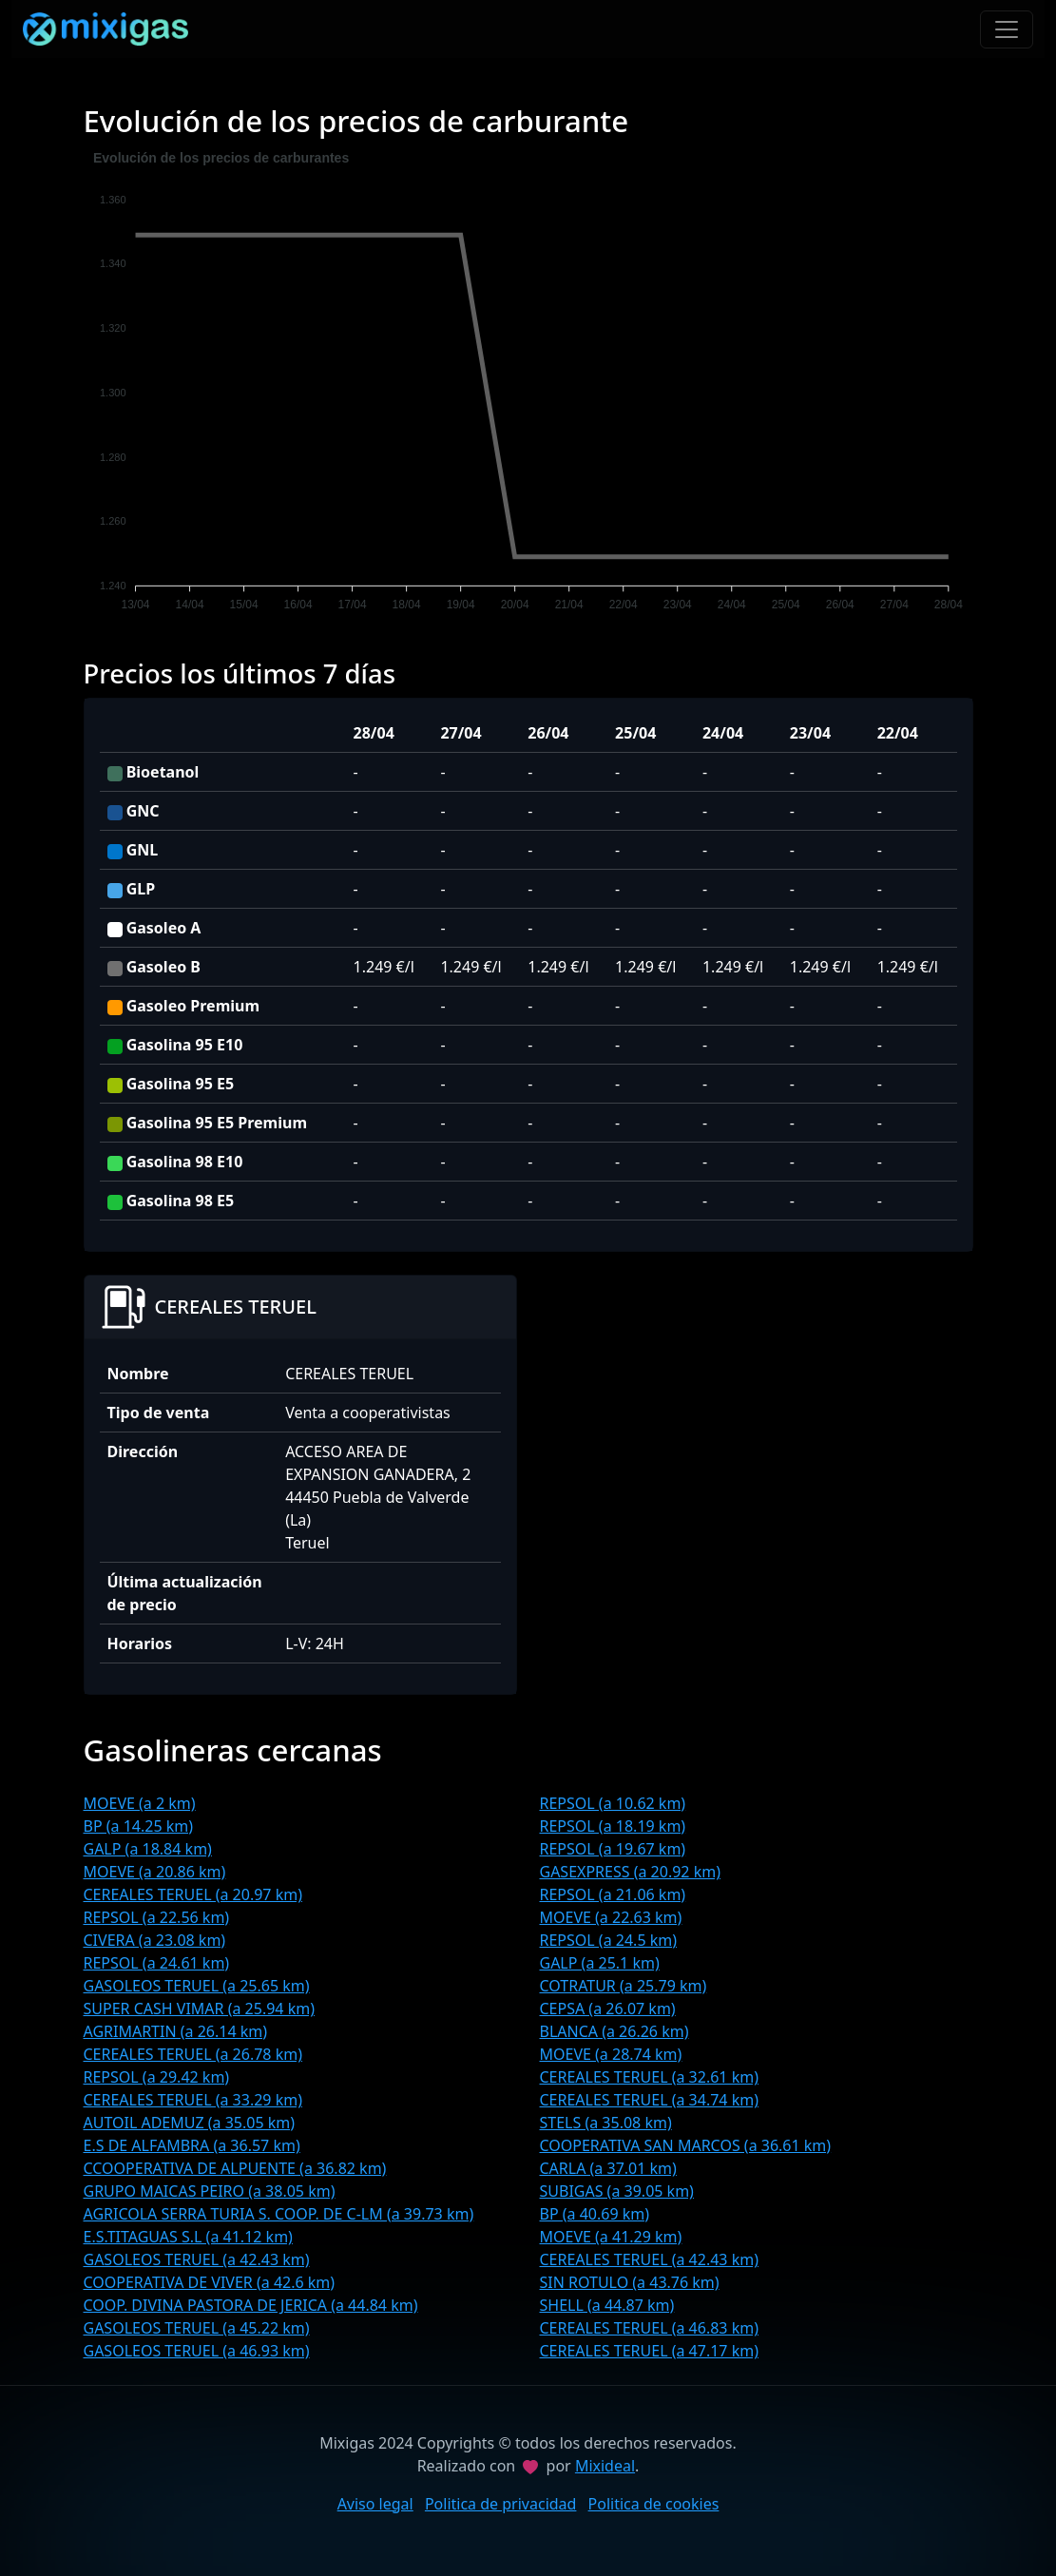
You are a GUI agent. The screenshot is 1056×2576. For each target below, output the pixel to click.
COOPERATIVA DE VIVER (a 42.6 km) (210, 2282)
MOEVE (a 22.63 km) (611, 1917)
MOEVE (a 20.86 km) (155, 1871)
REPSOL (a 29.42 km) (157, 2077)
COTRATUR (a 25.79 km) (623, 1985)
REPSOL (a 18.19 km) (613, 1826)
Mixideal (605, 2465)
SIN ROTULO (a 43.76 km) (630, 2282)
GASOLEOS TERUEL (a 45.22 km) (197, 2327)
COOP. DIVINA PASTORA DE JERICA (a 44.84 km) (251, 2305)
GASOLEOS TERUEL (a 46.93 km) (197, 2350)
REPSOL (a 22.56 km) (157, 1917)
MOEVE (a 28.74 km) (611, 2054)
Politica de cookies (654, 2503)
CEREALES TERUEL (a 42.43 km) (649, 2259)
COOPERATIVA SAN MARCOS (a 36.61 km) (686, 2145)
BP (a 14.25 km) (139, 1826)
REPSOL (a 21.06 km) (613, 1894)
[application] (528, 384)
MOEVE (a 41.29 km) (611, 2236)
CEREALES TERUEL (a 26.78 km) (193, 2054)
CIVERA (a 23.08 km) (155, 1940)
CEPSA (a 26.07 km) (608, 2008)
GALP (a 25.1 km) (600, 1962)
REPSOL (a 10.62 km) (613, 1803)
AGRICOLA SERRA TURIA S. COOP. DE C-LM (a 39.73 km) (279, 2213)
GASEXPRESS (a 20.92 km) (630, 1871)
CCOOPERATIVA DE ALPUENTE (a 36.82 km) (235, 2168)
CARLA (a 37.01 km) (608, 2168)
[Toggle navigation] (1006, 29)
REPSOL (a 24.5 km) (609, 1940)
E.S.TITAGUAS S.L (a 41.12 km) (188, 2236)
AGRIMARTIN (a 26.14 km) (176, 2031)
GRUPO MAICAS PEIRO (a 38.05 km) (210, 2191)
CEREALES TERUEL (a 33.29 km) (193, 2099)
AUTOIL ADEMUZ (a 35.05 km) (190, 2122)
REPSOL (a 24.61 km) (157, 1962)
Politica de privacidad (501, 2503)
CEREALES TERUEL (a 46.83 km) (649, 2327)
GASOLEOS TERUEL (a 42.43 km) (197, 2259)
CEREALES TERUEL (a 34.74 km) (649, 2099)
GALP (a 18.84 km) (148, 1848)
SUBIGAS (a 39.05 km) (617, 2191)
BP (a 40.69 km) (595, 2213)
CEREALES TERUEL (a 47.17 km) (649, 2350)
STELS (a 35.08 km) (606, 2122)
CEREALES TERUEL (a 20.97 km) (193, 1894)
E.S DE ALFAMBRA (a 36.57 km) (192, 2145)
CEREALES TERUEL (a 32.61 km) (649, 2077)
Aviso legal (375, 2503)
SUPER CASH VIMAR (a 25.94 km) (199, 2008)
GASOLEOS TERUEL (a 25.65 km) (197, 1985)
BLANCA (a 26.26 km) (614, 2031)
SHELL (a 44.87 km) (607, 2305)
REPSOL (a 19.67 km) (613, 1848)
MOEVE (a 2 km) (140, 1803)
